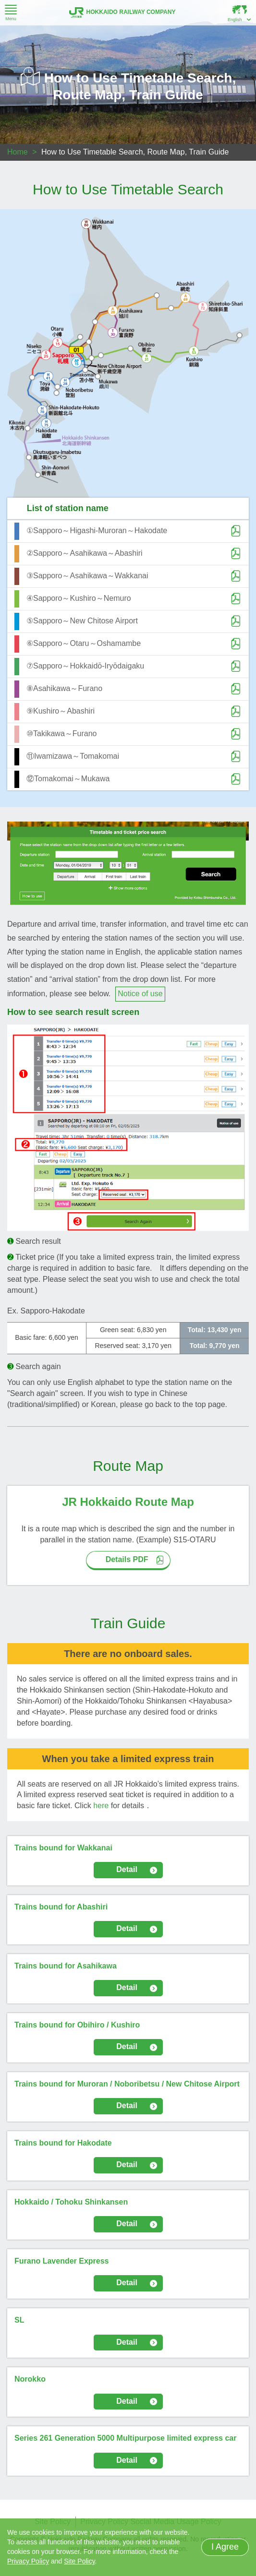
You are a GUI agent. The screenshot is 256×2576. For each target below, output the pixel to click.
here (101, 1805)
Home (17, 152)
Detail (126, 1869)
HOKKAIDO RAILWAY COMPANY (122, 12)
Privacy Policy (28, 2561)
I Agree (225, 2547)
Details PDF (127, 1559)
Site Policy (79, 2561)
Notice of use (140, 994)
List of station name (68, 508)
